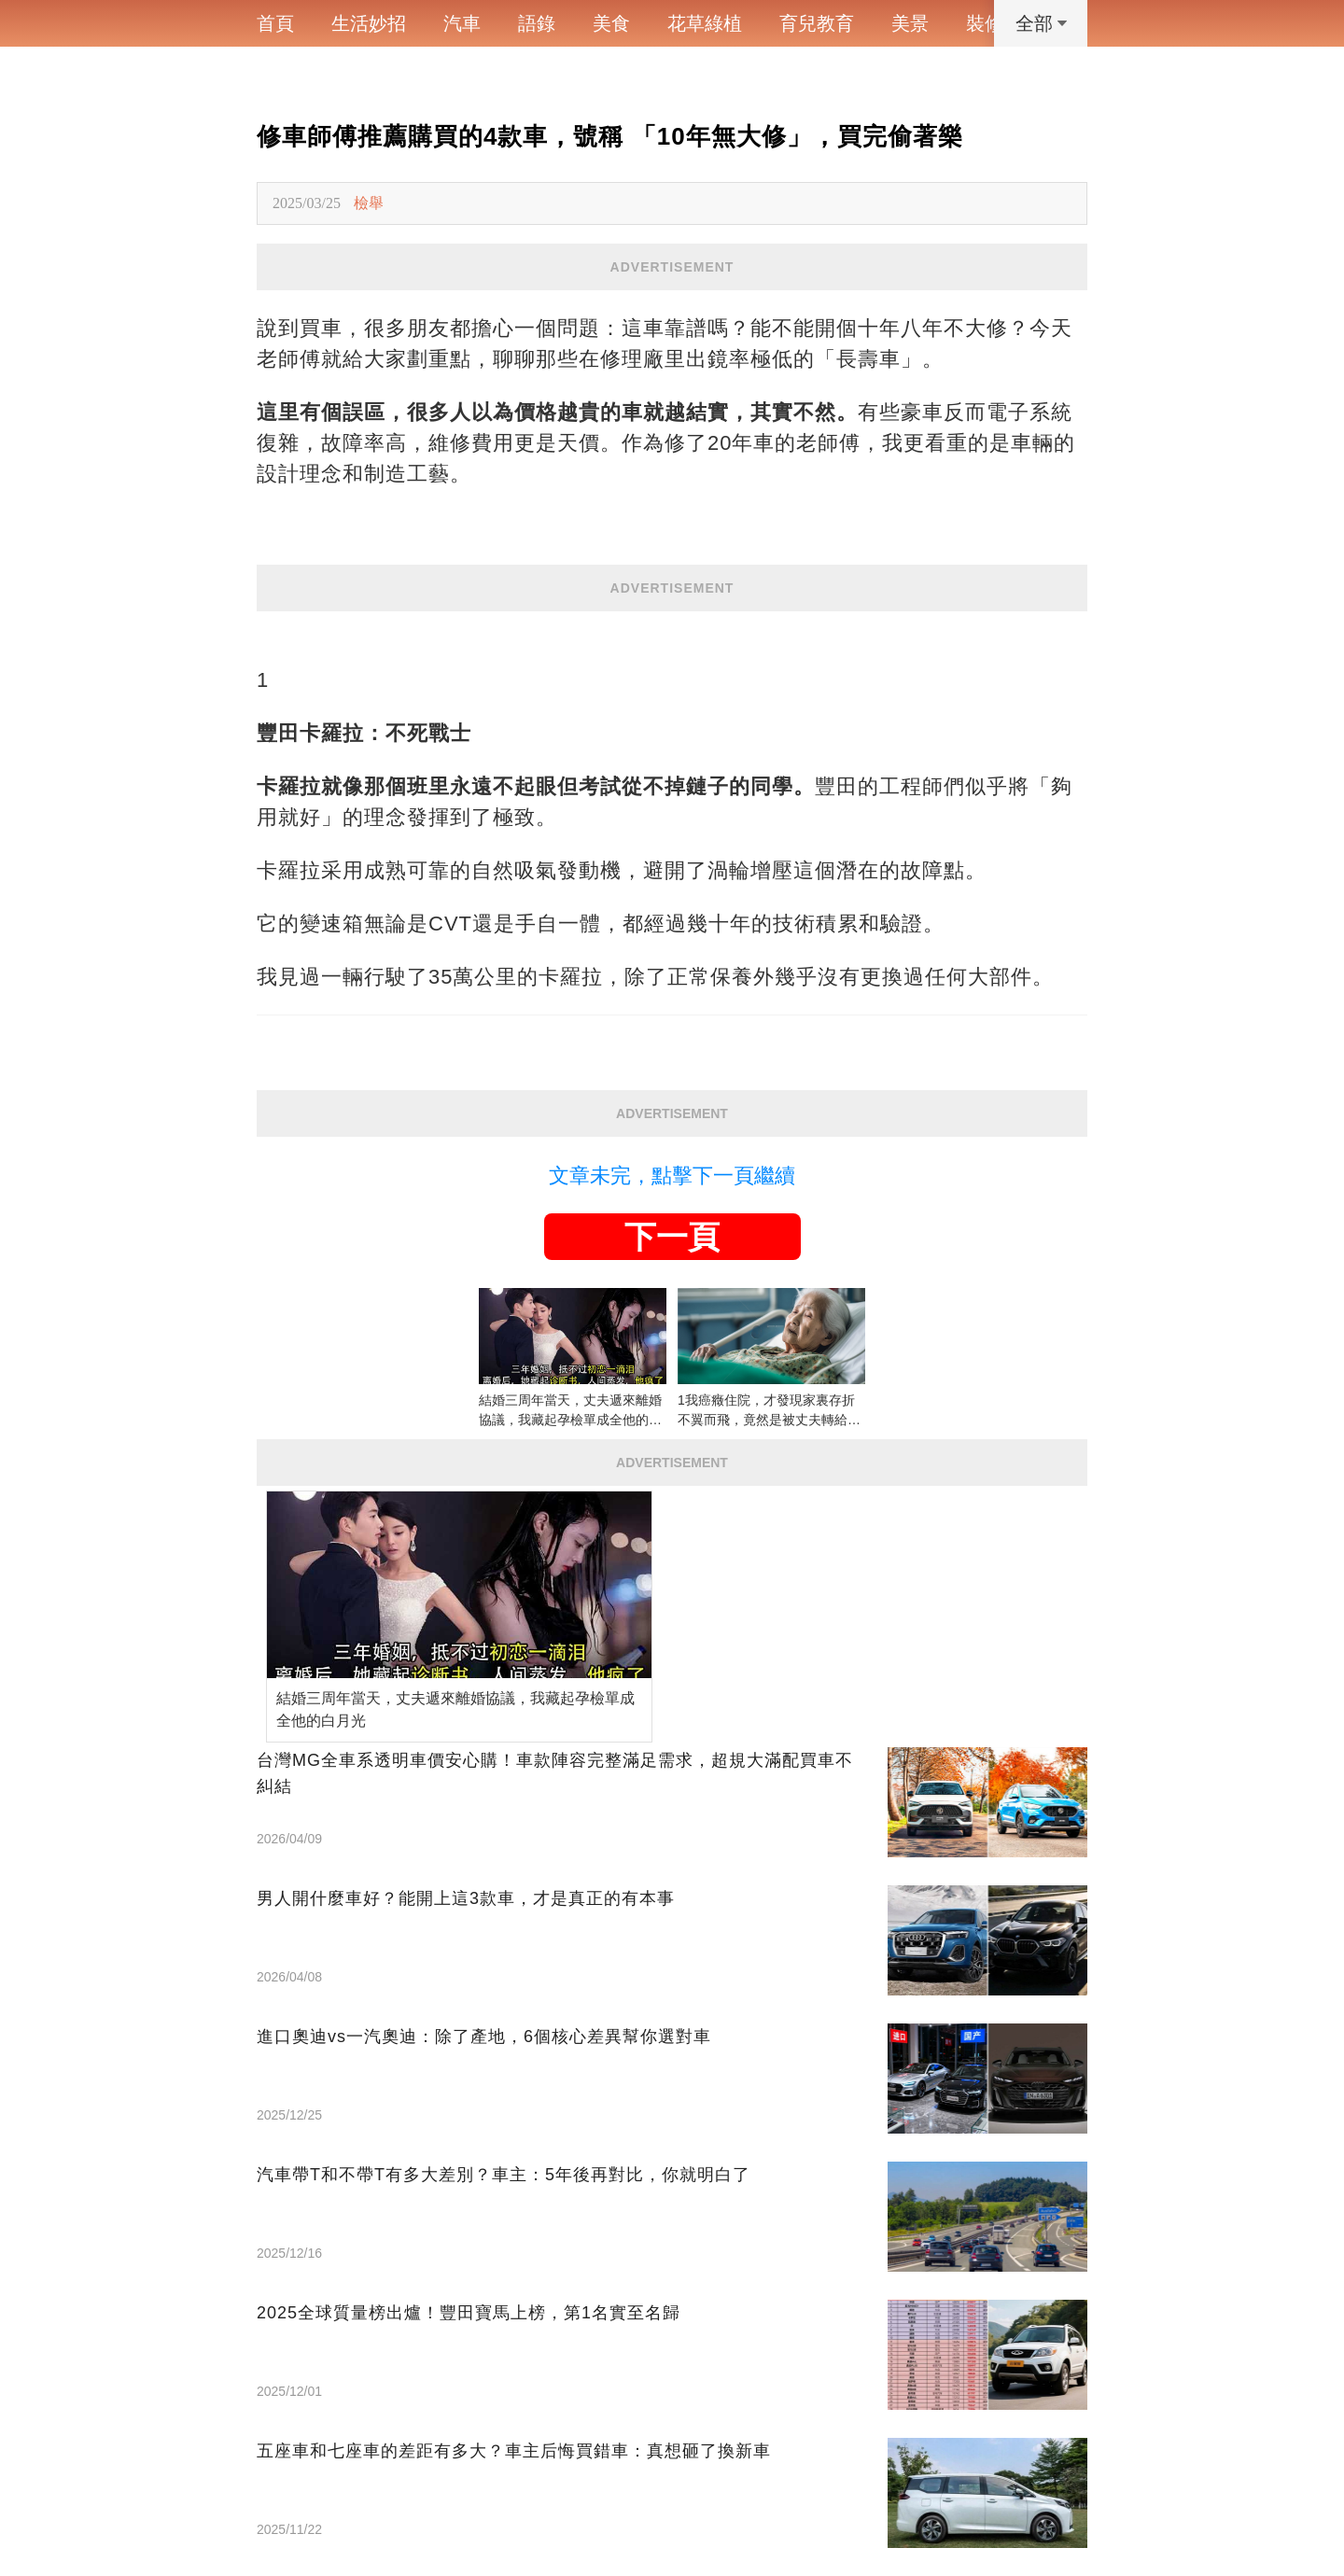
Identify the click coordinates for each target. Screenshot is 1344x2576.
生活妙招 (368, 23)
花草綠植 (704, 23)
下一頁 (672, 1236)
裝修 (984, 23)
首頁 (275, 23)
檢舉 (369, 203)
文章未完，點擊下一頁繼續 (672, 1175)
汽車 (462, 23)
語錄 (536, 23)
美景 (910, 23)
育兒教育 (816, 23)
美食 (611, 23)
